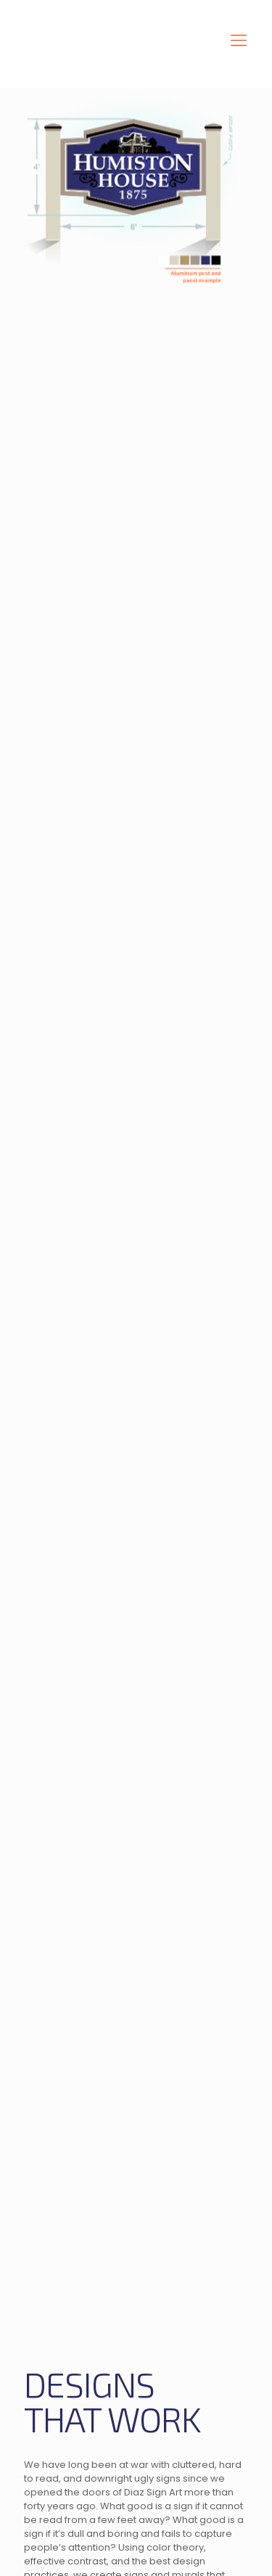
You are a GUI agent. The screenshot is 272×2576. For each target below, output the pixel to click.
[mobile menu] (238, 40)
